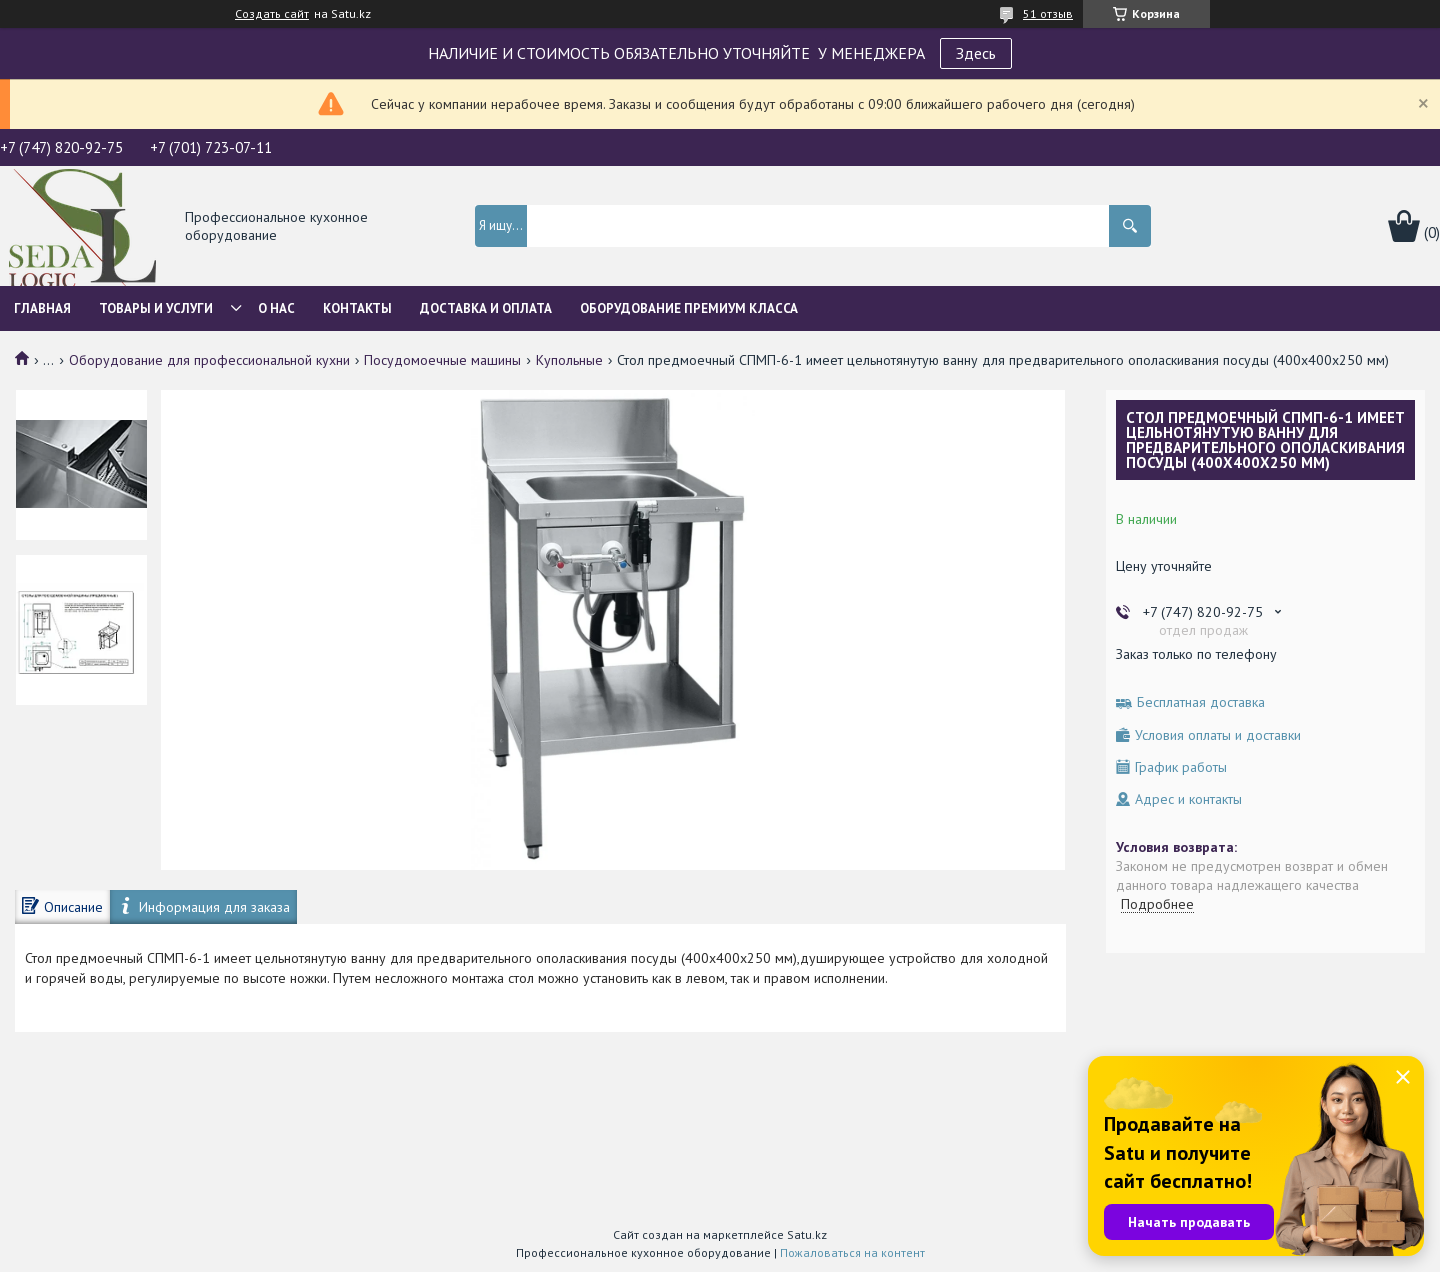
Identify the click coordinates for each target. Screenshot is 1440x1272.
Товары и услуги (156, 308)
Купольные (569, 360)
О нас (276, 308)
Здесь (976, 53)
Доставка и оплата (486, 308)
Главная (42, 308)
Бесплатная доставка (1201, 702)
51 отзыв (1048, 13)
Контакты (357, 308)
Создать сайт (272, 14)
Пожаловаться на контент (852, 1252)
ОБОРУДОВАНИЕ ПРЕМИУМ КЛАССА (689, 308)
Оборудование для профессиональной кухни (209, 360)
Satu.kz (807, 1234)
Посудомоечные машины (442, 360)
